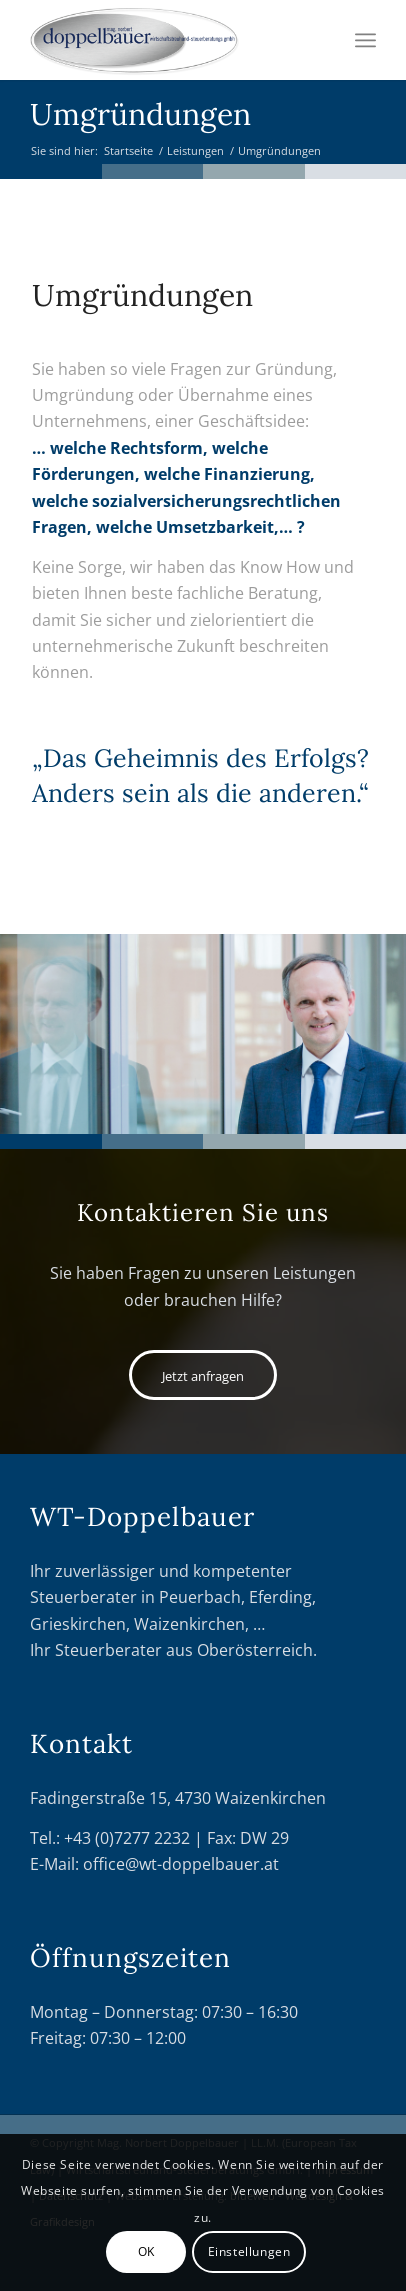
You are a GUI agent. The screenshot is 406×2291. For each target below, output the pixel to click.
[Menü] (365, 40)
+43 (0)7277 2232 (127, 1838)
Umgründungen (140, 114)
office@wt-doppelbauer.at (181, 1864)
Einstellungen (249, 2251)
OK (146, 2251)
